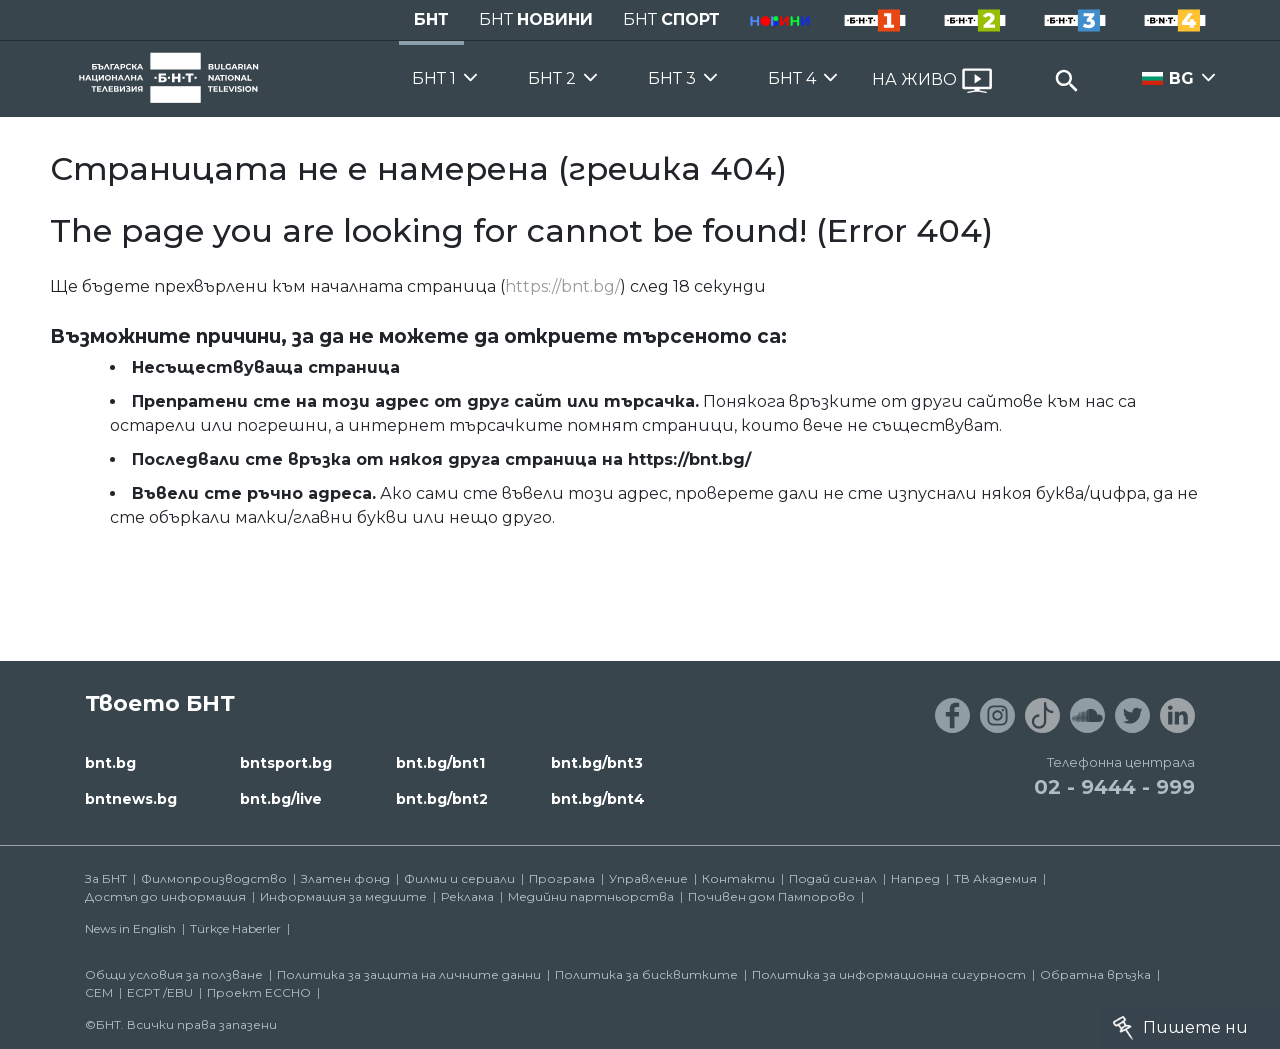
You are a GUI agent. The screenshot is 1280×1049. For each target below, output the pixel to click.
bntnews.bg (131, 799)
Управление (648, 878)
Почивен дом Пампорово (771, 896)
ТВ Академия (995, 878)
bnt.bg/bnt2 (442, 799)
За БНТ (106, 878)
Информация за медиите (343, 896)
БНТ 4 (792, 78)
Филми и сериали (459, 878)
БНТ (431, 19)
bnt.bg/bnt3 (597, 763)
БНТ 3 (672, 78)
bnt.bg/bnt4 (598, 799)
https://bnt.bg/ (562, 286)
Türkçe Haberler (235, 928)
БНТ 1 (434, 78)
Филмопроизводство (214, 878)
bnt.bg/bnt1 (440, 763)
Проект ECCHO (259, 992)
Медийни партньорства (591, 896)
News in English (130, 928)
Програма (562, 878)
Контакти (738, 878)
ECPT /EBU (160, 992)
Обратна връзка (1095, 974)
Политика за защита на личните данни (409, 974)
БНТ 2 (552, 78)
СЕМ (99, 992)
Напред (915, 878)
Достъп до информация (165, 896)
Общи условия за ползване (174, 974)
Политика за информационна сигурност (889, 974)
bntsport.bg (286, 763)
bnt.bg (110, 763)
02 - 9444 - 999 (1114, 787)
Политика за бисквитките (646, 974)
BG (1181, 78)
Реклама (467, 896)
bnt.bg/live (281, 799)
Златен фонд (345, 878)
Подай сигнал (833, 878)
